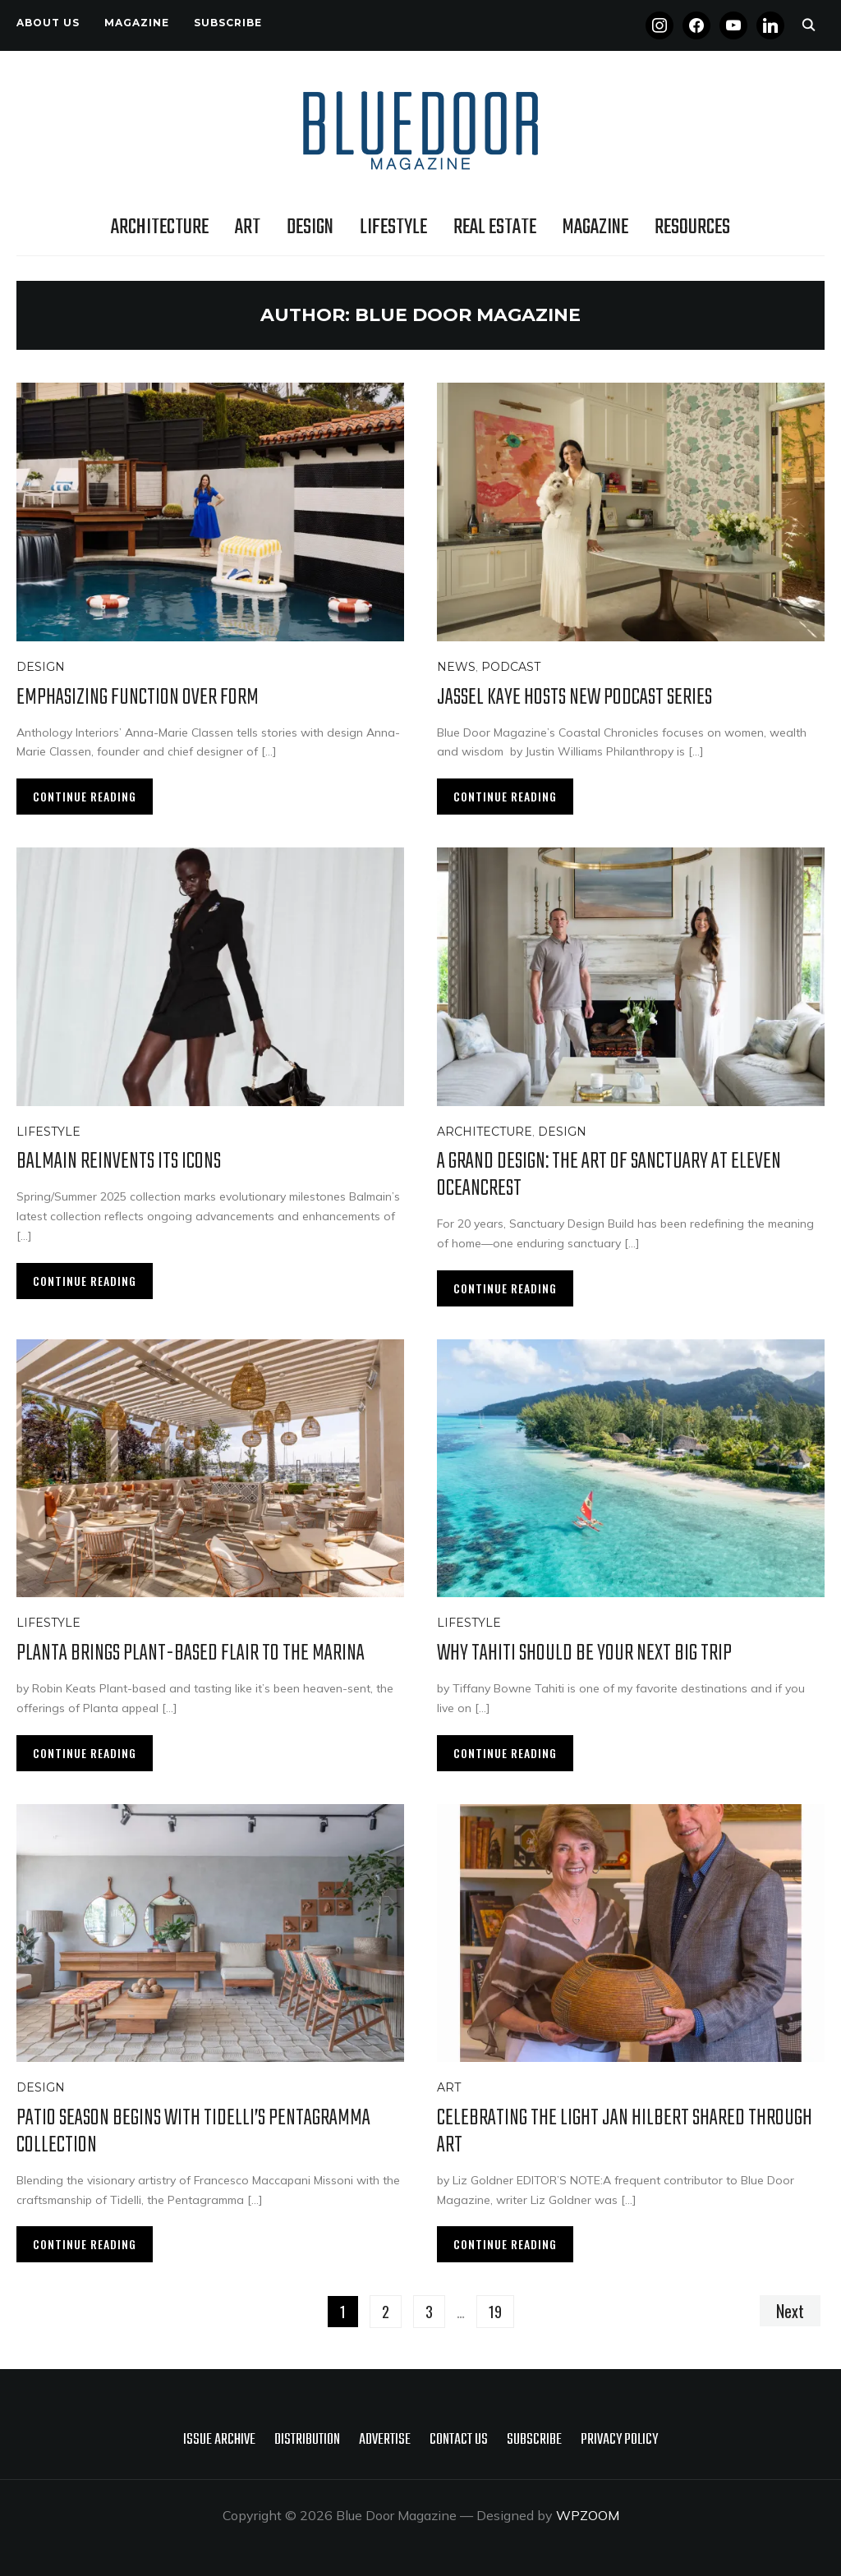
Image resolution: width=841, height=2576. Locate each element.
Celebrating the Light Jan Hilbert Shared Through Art (624, 2132)
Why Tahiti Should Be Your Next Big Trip (584, 1653)
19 (495, 2311)
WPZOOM (587, 2515)
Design (310, 227)
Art (247, 227)
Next (790, 2310)
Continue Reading (84, 796)
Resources (692, 227)
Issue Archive (219, 2440)
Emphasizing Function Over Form (137, 697)
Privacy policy (619, 2440)
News (456, 666)
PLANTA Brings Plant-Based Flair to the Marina (190, 1653)
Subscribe (228, 22)
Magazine (136, 22)
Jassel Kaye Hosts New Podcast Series (574, 697)
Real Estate (494, 227)
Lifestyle (393, 227)
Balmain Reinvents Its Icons (118, 1161)
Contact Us (459, 2440)
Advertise (385, 2440)
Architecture (160, 227)
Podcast (510, 666)
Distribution (307, 2440)
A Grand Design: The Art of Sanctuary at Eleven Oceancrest (609, 1175)
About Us (48, 22)
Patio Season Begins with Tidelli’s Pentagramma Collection (193, 2132)
